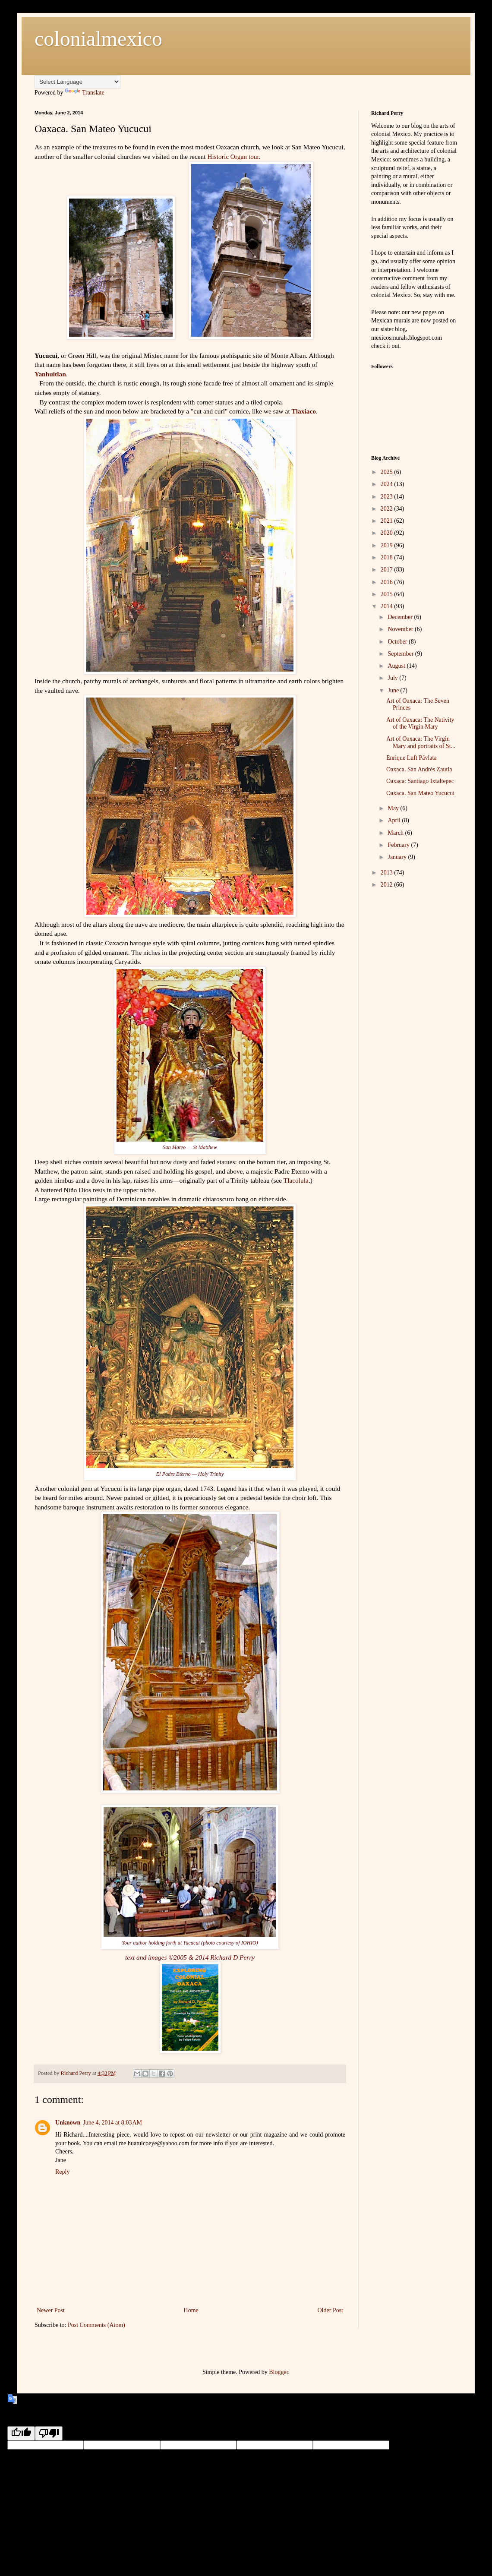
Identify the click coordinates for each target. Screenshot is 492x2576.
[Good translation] (21, 2433)
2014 (387, 606)
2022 (387, 508)
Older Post (331, 2310)
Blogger (278, 2372)
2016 (387, 582)
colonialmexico (98, 38)
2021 (387, 521)
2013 (387, 872)
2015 (387, 594)
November (401, 629)
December (401, 617)
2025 (387, 472)
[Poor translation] (49, 2433)
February (399, 845)
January (398, 857)
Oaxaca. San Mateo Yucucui (420, 793)
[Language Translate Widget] (77, 81)
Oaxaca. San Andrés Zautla (419, 769)
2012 (387, 884)
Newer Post (51, 2310)
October (398, 641)
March (396, 833)
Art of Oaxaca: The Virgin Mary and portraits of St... (420, 742)
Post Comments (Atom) (96, 2325)
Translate (84, 92)
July (393, 678)
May (394, 808)
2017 (387, 569)
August (397, 666)
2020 (387, 533)
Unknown (67, 2122)
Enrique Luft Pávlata (411, 757)
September (401, 653)
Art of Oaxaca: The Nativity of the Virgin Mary (420, 723)
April (395, 820)
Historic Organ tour (233, 156)
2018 (387, 557)
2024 (387, 484)
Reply (62, 2172)
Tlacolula (296, 1180)
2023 (387, 496)
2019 (387, 545)
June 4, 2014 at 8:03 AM (112, 2122)
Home (191, 2310)
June (394, 690)
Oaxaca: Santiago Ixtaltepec (420, 781)
